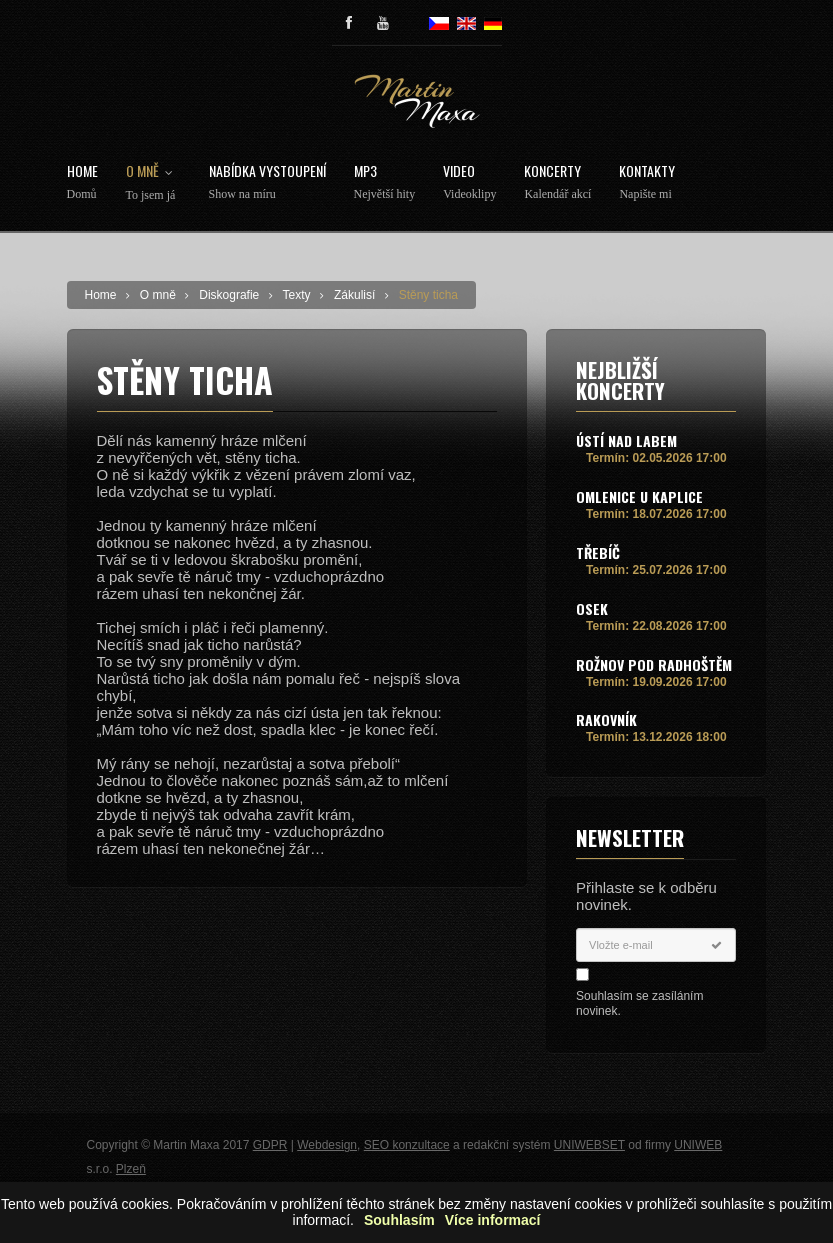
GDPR (270, 1145)
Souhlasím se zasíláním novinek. (639, 1003)
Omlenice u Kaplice (639, 496)
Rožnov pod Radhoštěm (654, 664)
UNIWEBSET (589, 1145)
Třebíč (598, 552)
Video (469, 182)
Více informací (493, 1220)
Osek (592, 608)
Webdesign (327, 1145)
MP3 (385, 182)
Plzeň (131, 1169)
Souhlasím (399, 1220)
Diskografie (229, 295)
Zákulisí (354, 295)
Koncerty (557, 182)
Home (82, 182)
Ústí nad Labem (626, 440)
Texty (297, 295)
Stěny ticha (428, 295)
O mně (153, 183)
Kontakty (647, 182)
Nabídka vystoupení (267, 182)
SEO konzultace (407, 1145)
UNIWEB (698, 1145)
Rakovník (606, 719)
